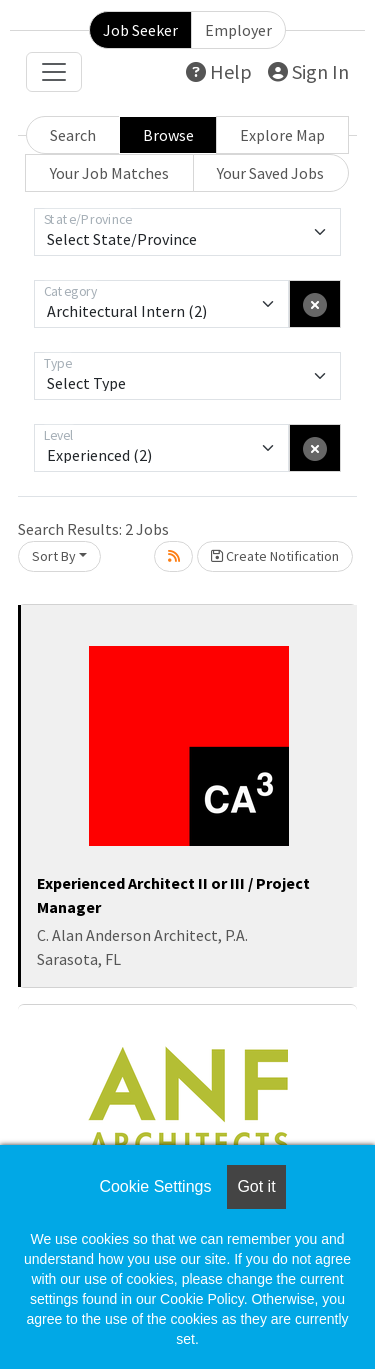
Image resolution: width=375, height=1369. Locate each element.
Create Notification (275, 556)
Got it (256, 1186)
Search (73, 135)
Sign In (308, 71)
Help (219, 71)
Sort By (54, 556)
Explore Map (282, 135)
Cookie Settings (155, 1186)
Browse (168, 135)
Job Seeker (140, 30)
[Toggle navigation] (54, 72)
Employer (238, 30)
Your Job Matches (109, 173)
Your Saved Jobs (270, 173)
